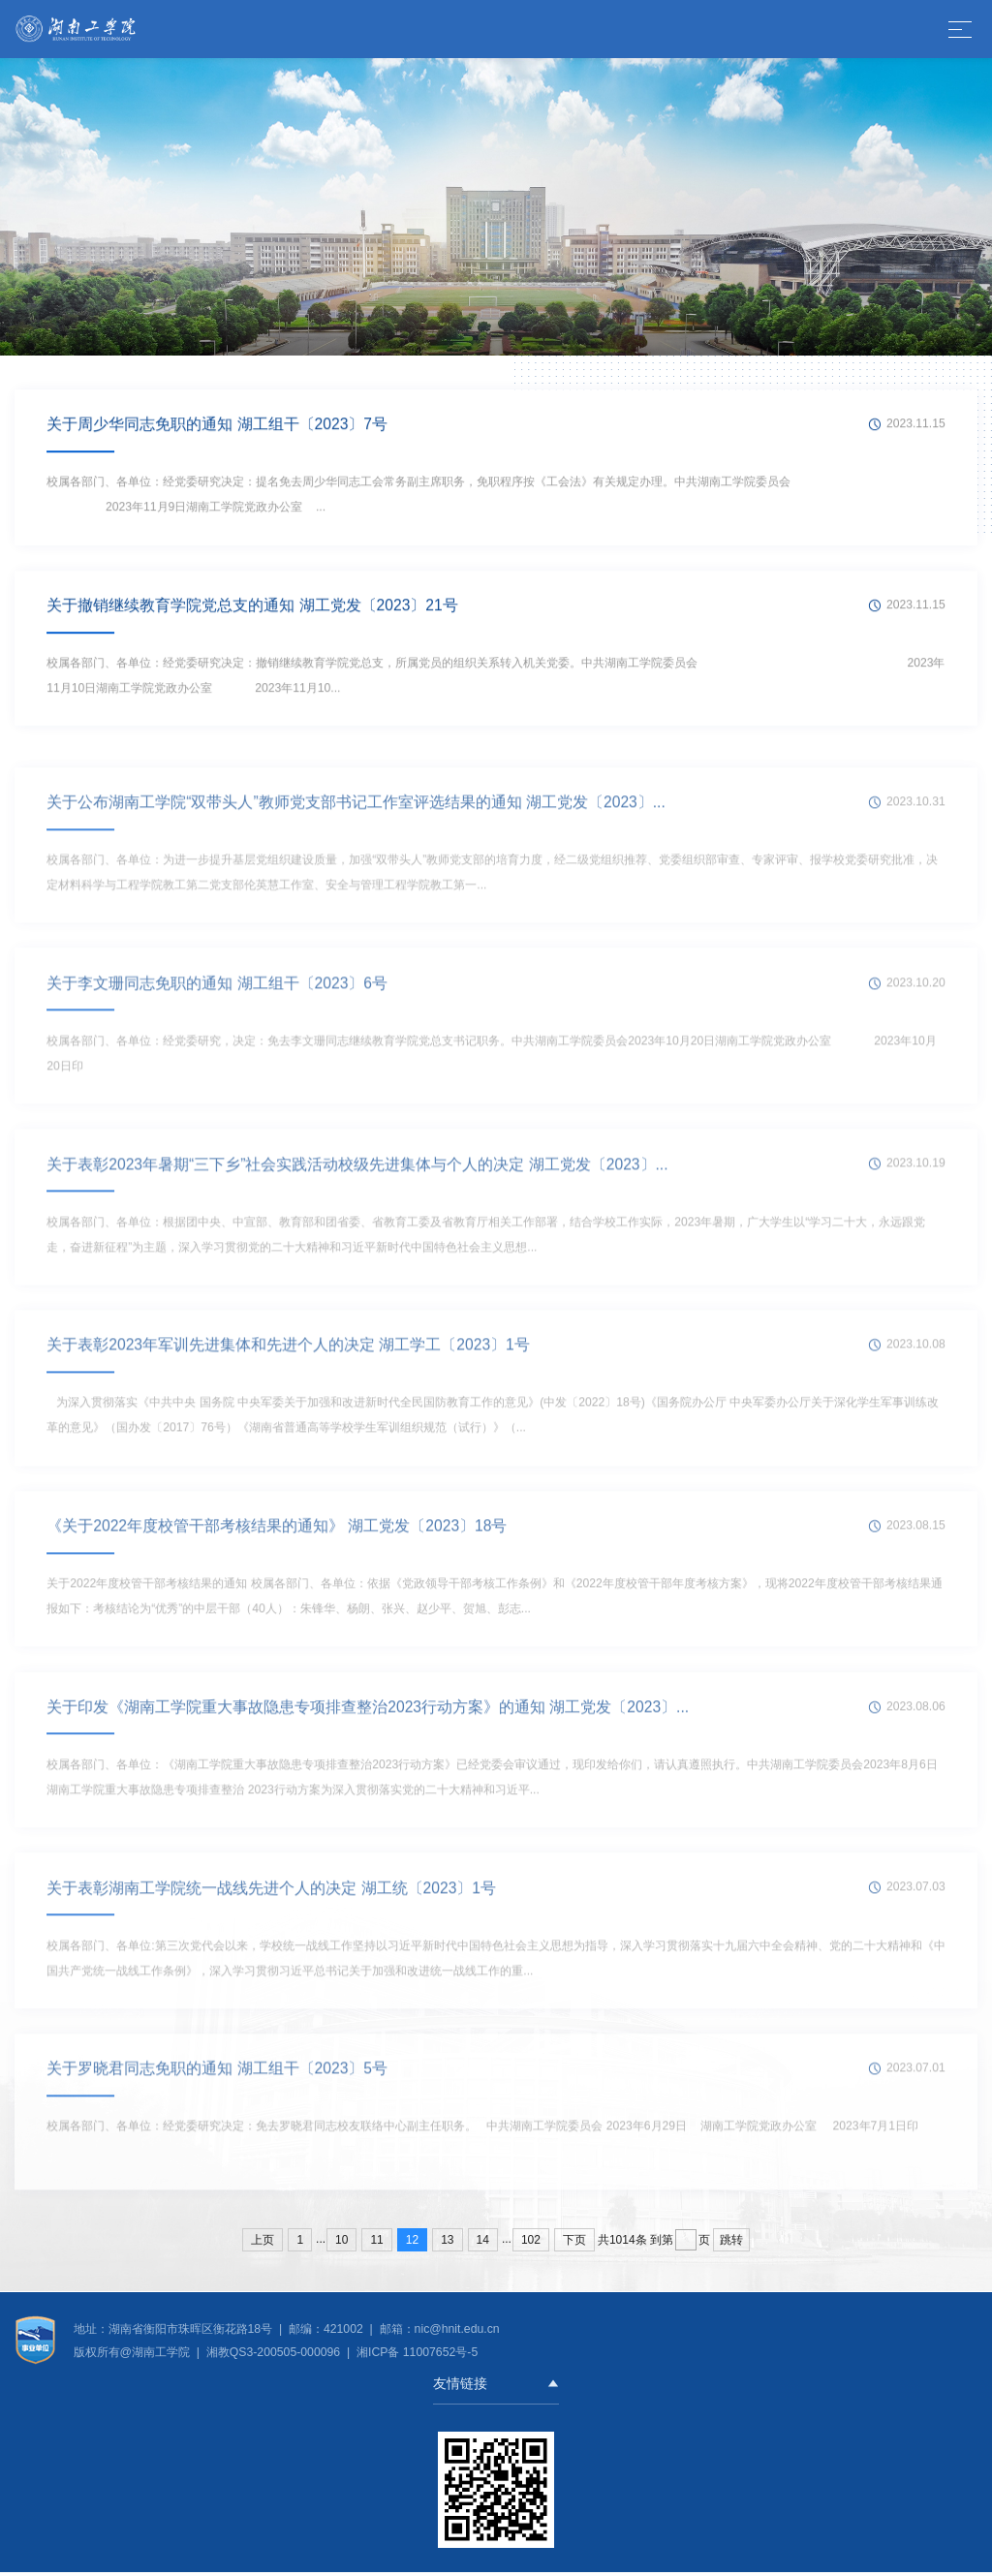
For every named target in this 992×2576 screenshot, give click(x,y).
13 (447, 2243)
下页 (574, 2243)
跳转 (731, 2243)
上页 (262, 2243)
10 (341, 2243)
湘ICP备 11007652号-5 (416, 2356)
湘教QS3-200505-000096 (275, 2356)
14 (483, 2243)
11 (376, 2243)
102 (531, 2243)
